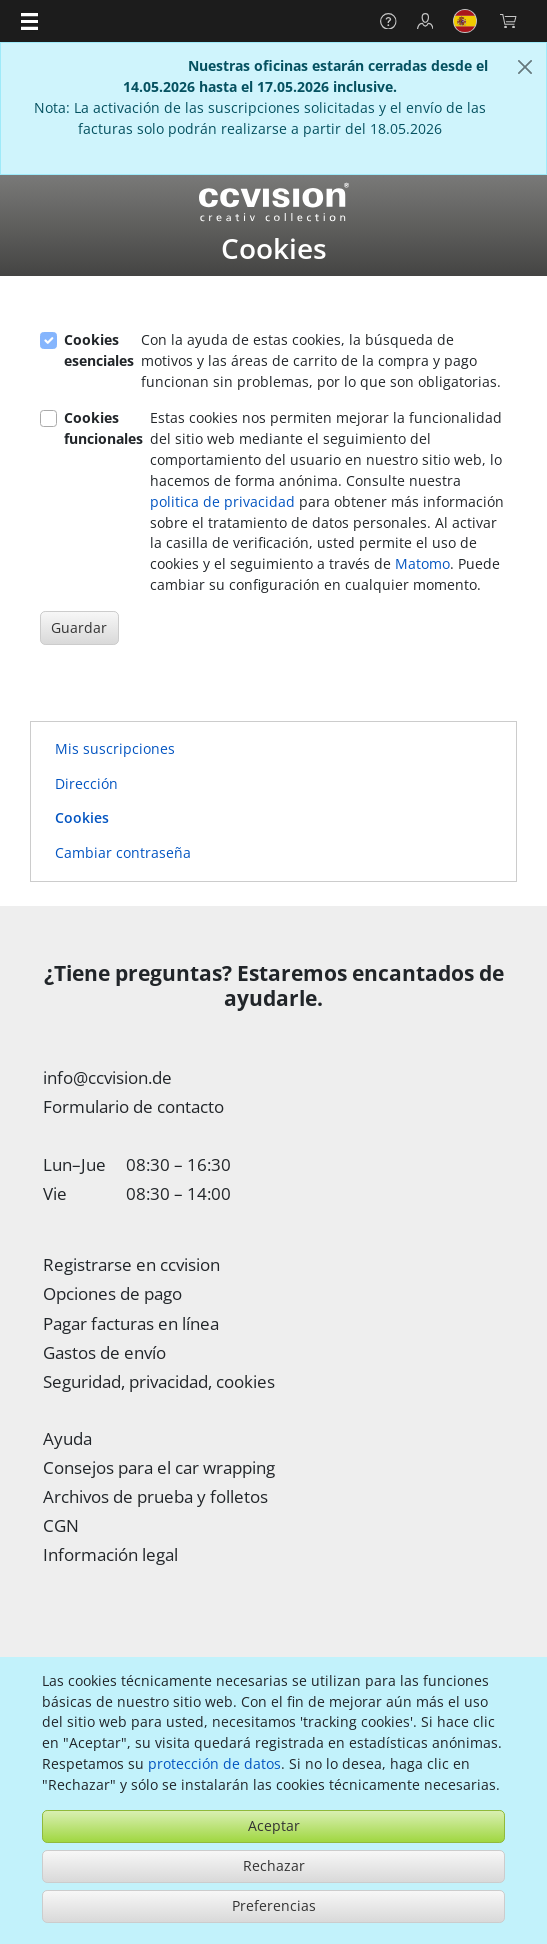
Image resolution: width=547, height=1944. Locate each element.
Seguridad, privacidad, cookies (159, 1381)
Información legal (110, 1554)
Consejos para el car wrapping (159, 1467)
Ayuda (67, 1438)
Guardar (79, 627)
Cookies (82, 817)
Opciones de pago (112, 1293)
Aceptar (274, 1825)
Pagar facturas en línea (131, 1323)
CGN (61, 1525)
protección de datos (214, 1763)
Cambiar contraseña (123, 852)
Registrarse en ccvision (131, 1264)
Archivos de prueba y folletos (155, 1496)
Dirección (86, 783)
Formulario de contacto (133, 1106)
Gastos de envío (104, 1352)
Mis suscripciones (115, 748)
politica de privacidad (222, 501)
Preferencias (274, 1905)
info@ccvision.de (107, 1077)
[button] (29, 20)
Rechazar (274, 1865)
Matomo (422, 563)
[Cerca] (525, 67)
